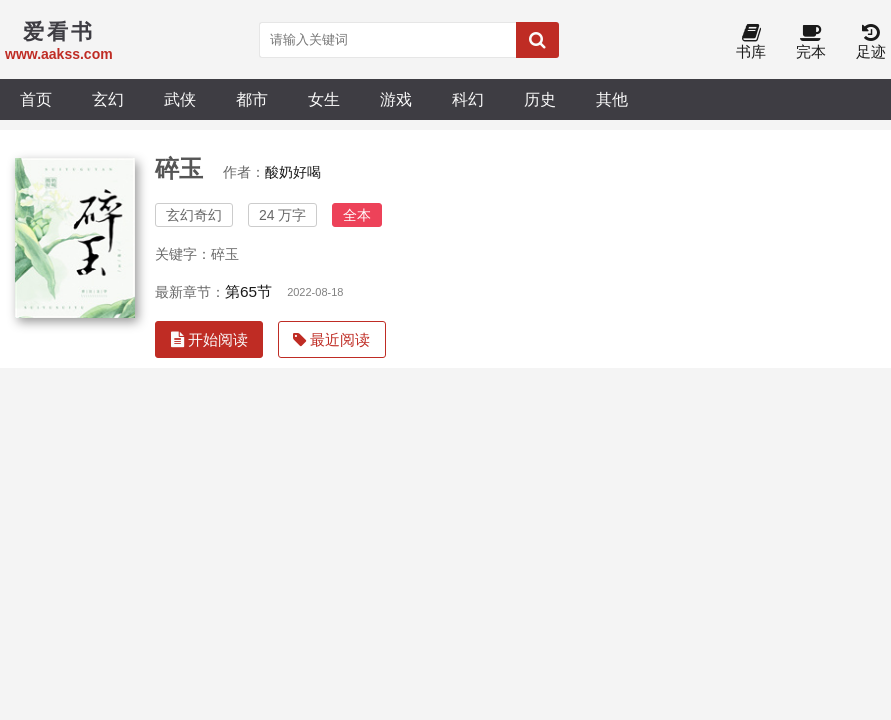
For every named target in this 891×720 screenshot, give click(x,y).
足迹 (871, 42)
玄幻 (108, 99)
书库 (751, 42)
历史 (540, 99)
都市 (252, 99)
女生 (324, 99)
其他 (612, 99)
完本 (811, 42)
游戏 (396, 99)
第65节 (248, 291)
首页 (36, 99)
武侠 (180, 99)
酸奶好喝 (293, 172)
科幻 (468, 99)
